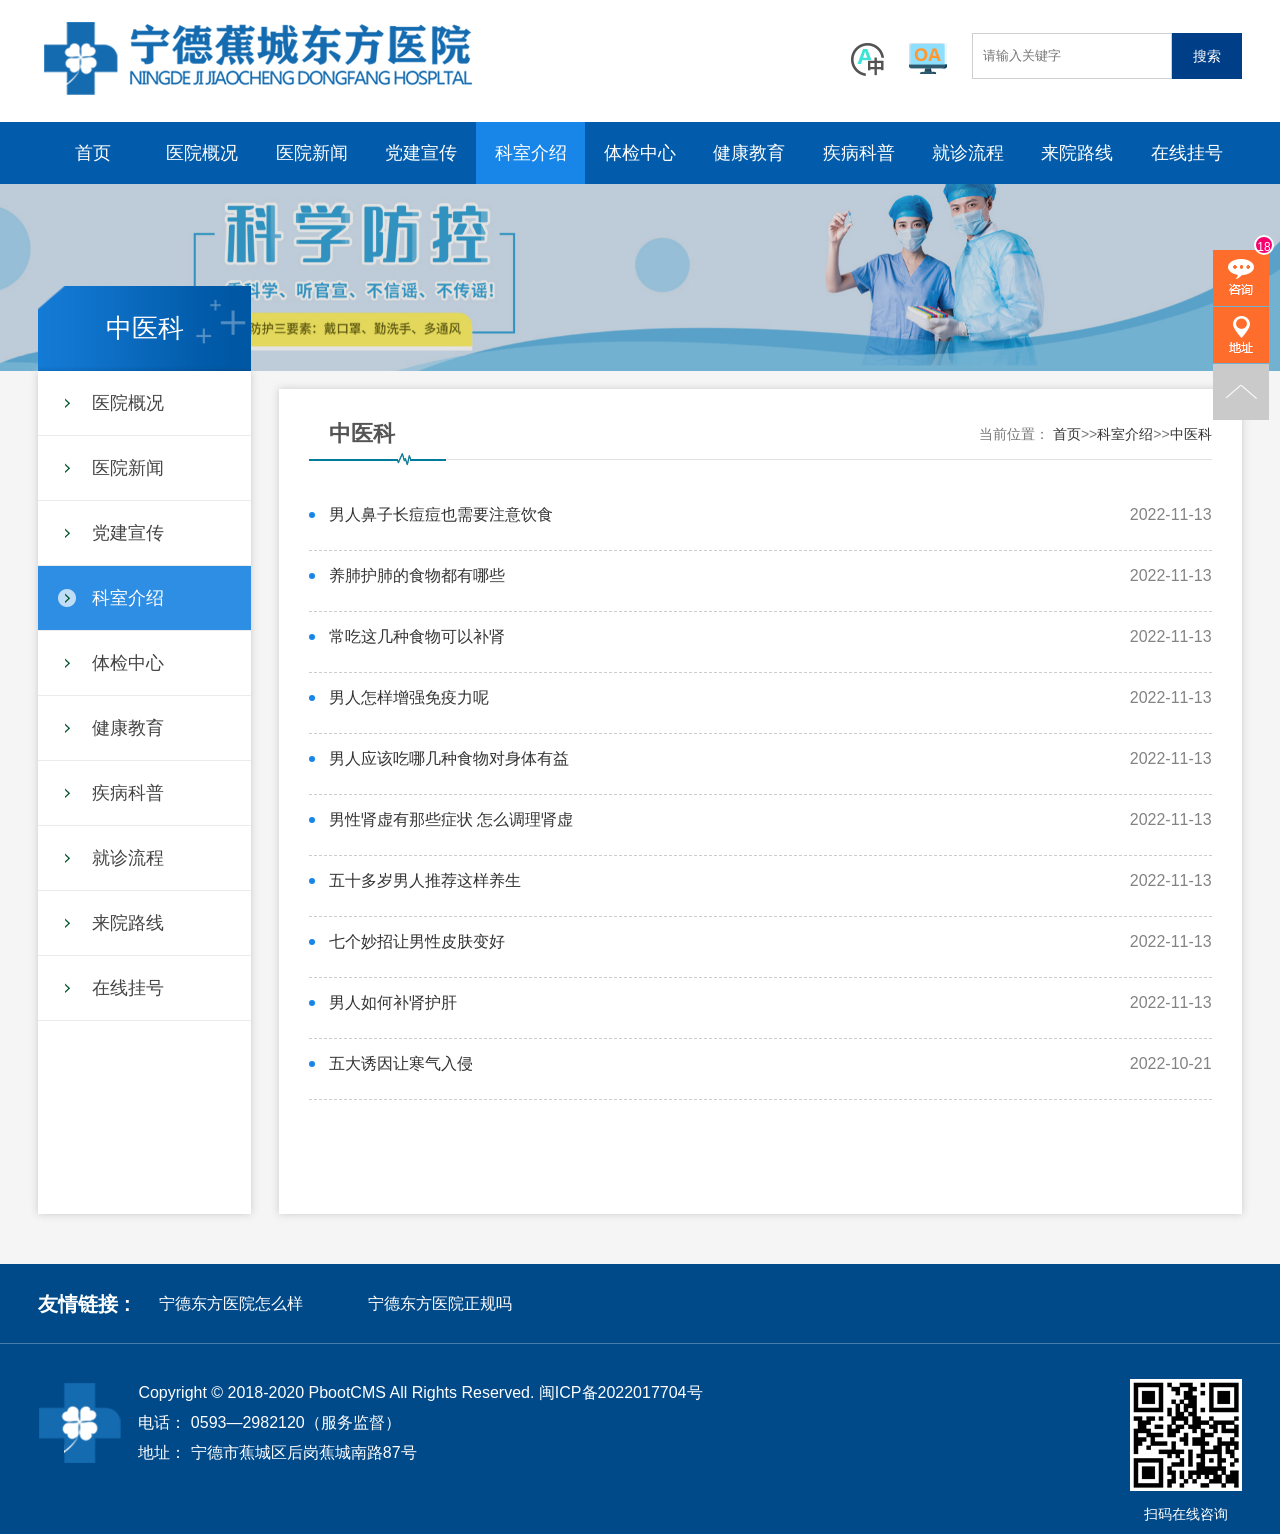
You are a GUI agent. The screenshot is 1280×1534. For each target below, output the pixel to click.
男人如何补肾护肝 (393, 1002)
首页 (93, 153)
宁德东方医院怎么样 (231, 1303)
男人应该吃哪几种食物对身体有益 (449, 758)
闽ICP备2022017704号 (621, 1392)
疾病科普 (859, 153)
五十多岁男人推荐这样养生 (425, 880)
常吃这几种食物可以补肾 (417, 636)
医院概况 (202, 153)
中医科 (1191, 434)
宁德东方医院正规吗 (440, 1303)
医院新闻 (312, 153)
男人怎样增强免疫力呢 (409, 697)
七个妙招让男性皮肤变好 (417, 941)
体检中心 (640, 153)
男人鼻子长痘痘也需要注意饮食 (441, 514)
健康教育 (749, 153)
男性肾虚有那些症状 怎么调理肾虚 (451, 819)
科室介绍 (531, 153)
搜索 (1207, 56)
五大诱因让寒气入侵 (401, 1063)
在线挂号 (1187, 153)
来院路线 (1077, 153)
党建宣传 (421, 153)
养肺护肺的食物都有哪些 (417, 575)
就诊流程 (968, 153)
